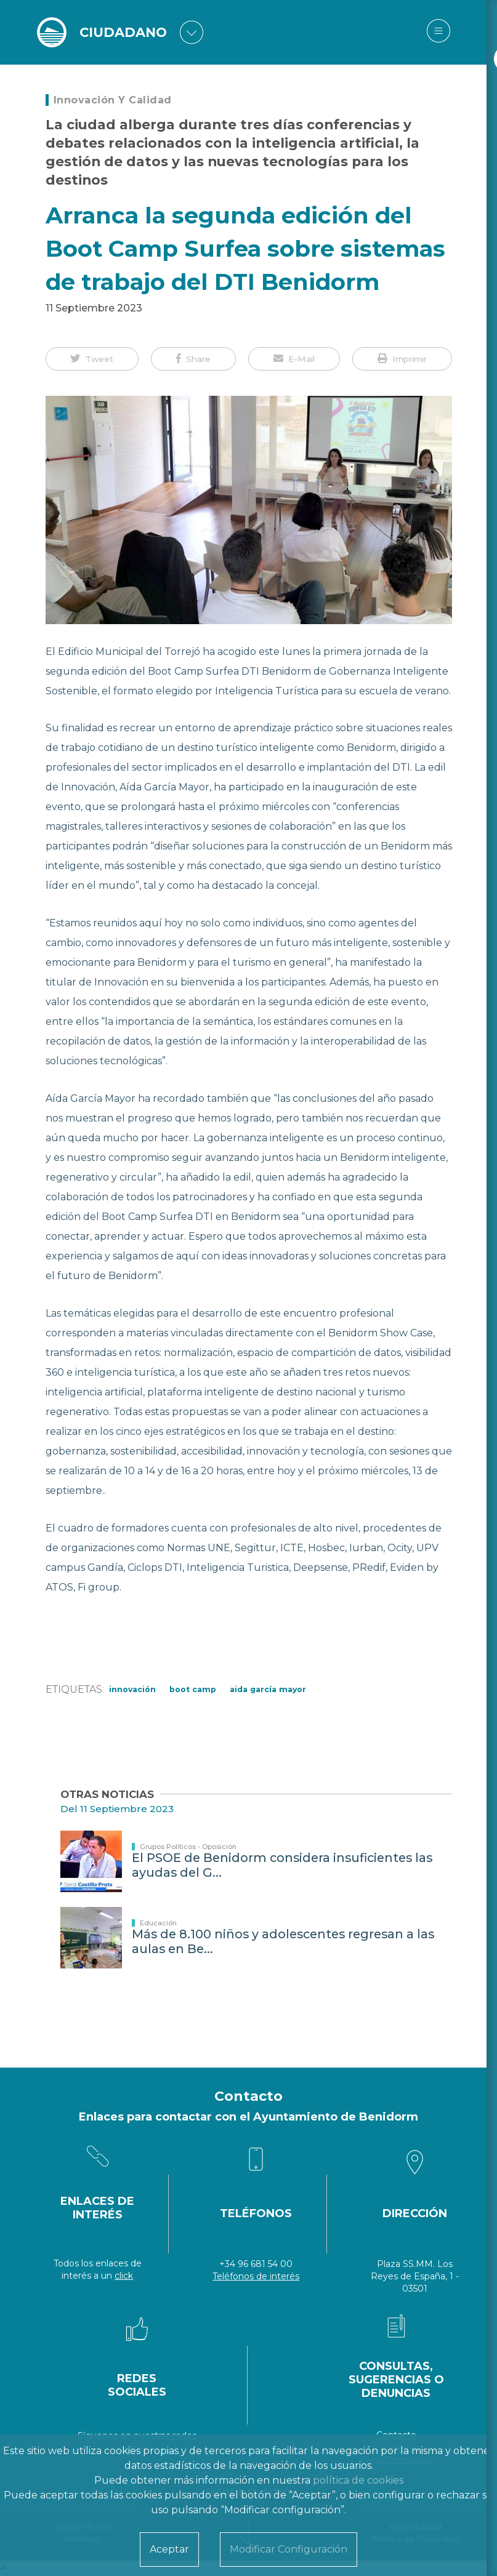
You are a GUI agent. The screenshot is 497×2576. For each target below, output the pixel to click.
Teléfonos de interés (255, 2276)
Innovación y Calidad (113, 100)
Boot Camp (192, 1689)
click (124, 2275)
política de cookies (358, 2480)
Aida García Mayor (268, 1689)
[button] (92, 359)
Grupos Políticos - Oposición (188, 1846)
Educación (158, 1923)
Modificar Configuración (288, 2549)
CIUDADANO (125, 32)
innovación (132, 1689)
